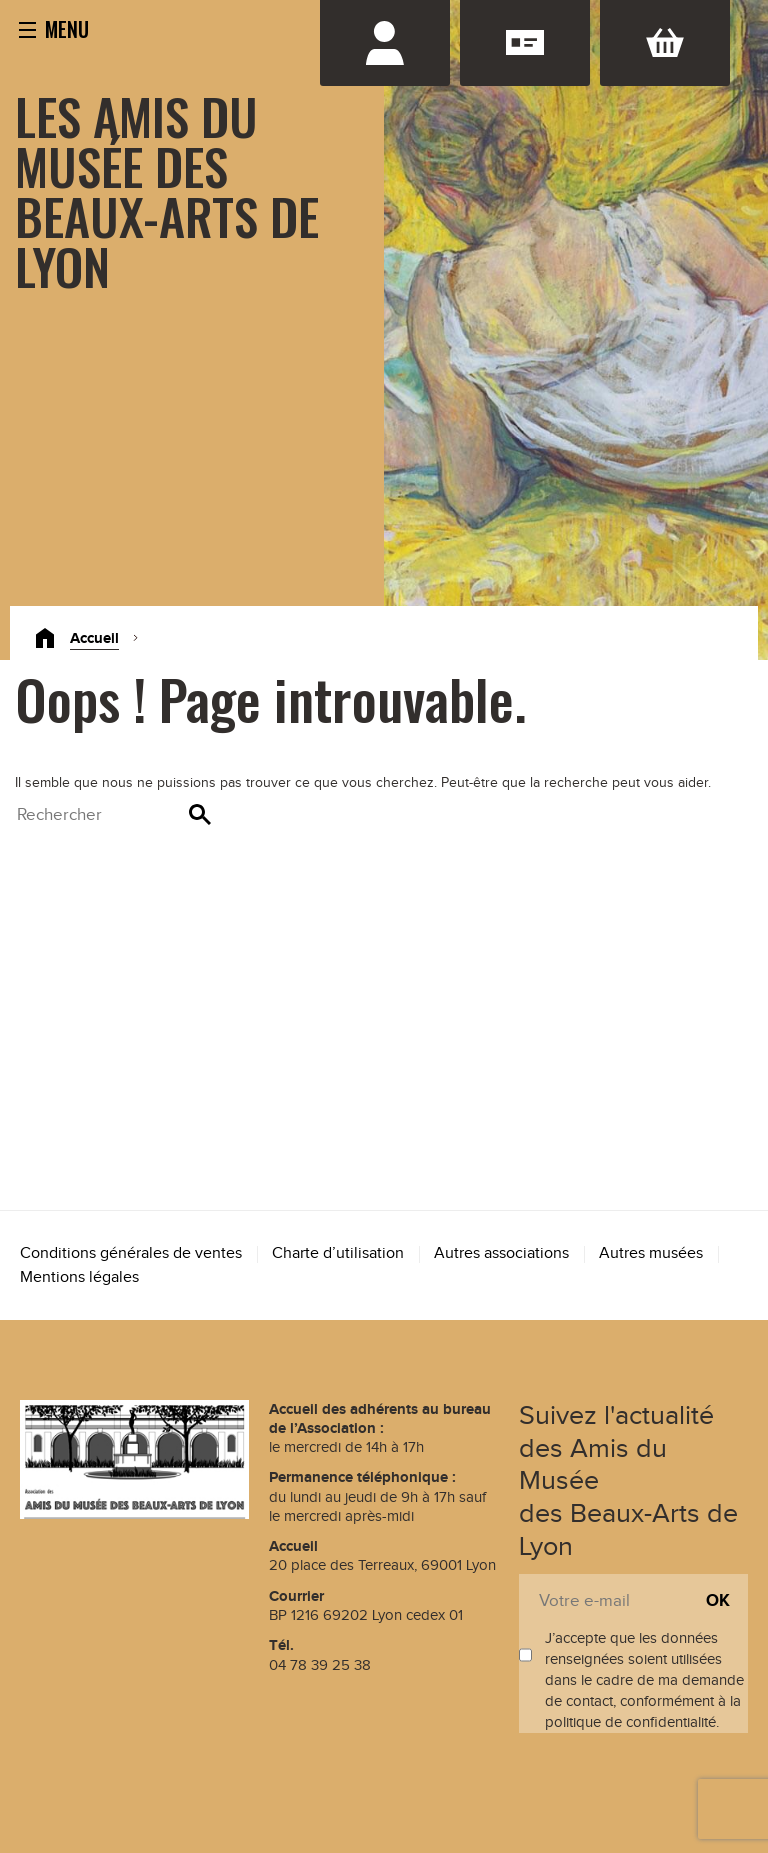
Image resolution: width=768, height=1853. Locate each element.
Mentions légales (79, 1277)
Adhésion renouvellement (525, 43)
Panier (665, 43)
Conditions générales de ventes (131, 1253)
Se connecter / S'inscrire (385, 43)
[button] (54, 28)
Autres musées (651, 1253)
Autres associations (501, 1253)
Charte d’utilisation (338, 1253)
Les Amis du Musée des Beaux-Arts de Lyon (167, 190)
